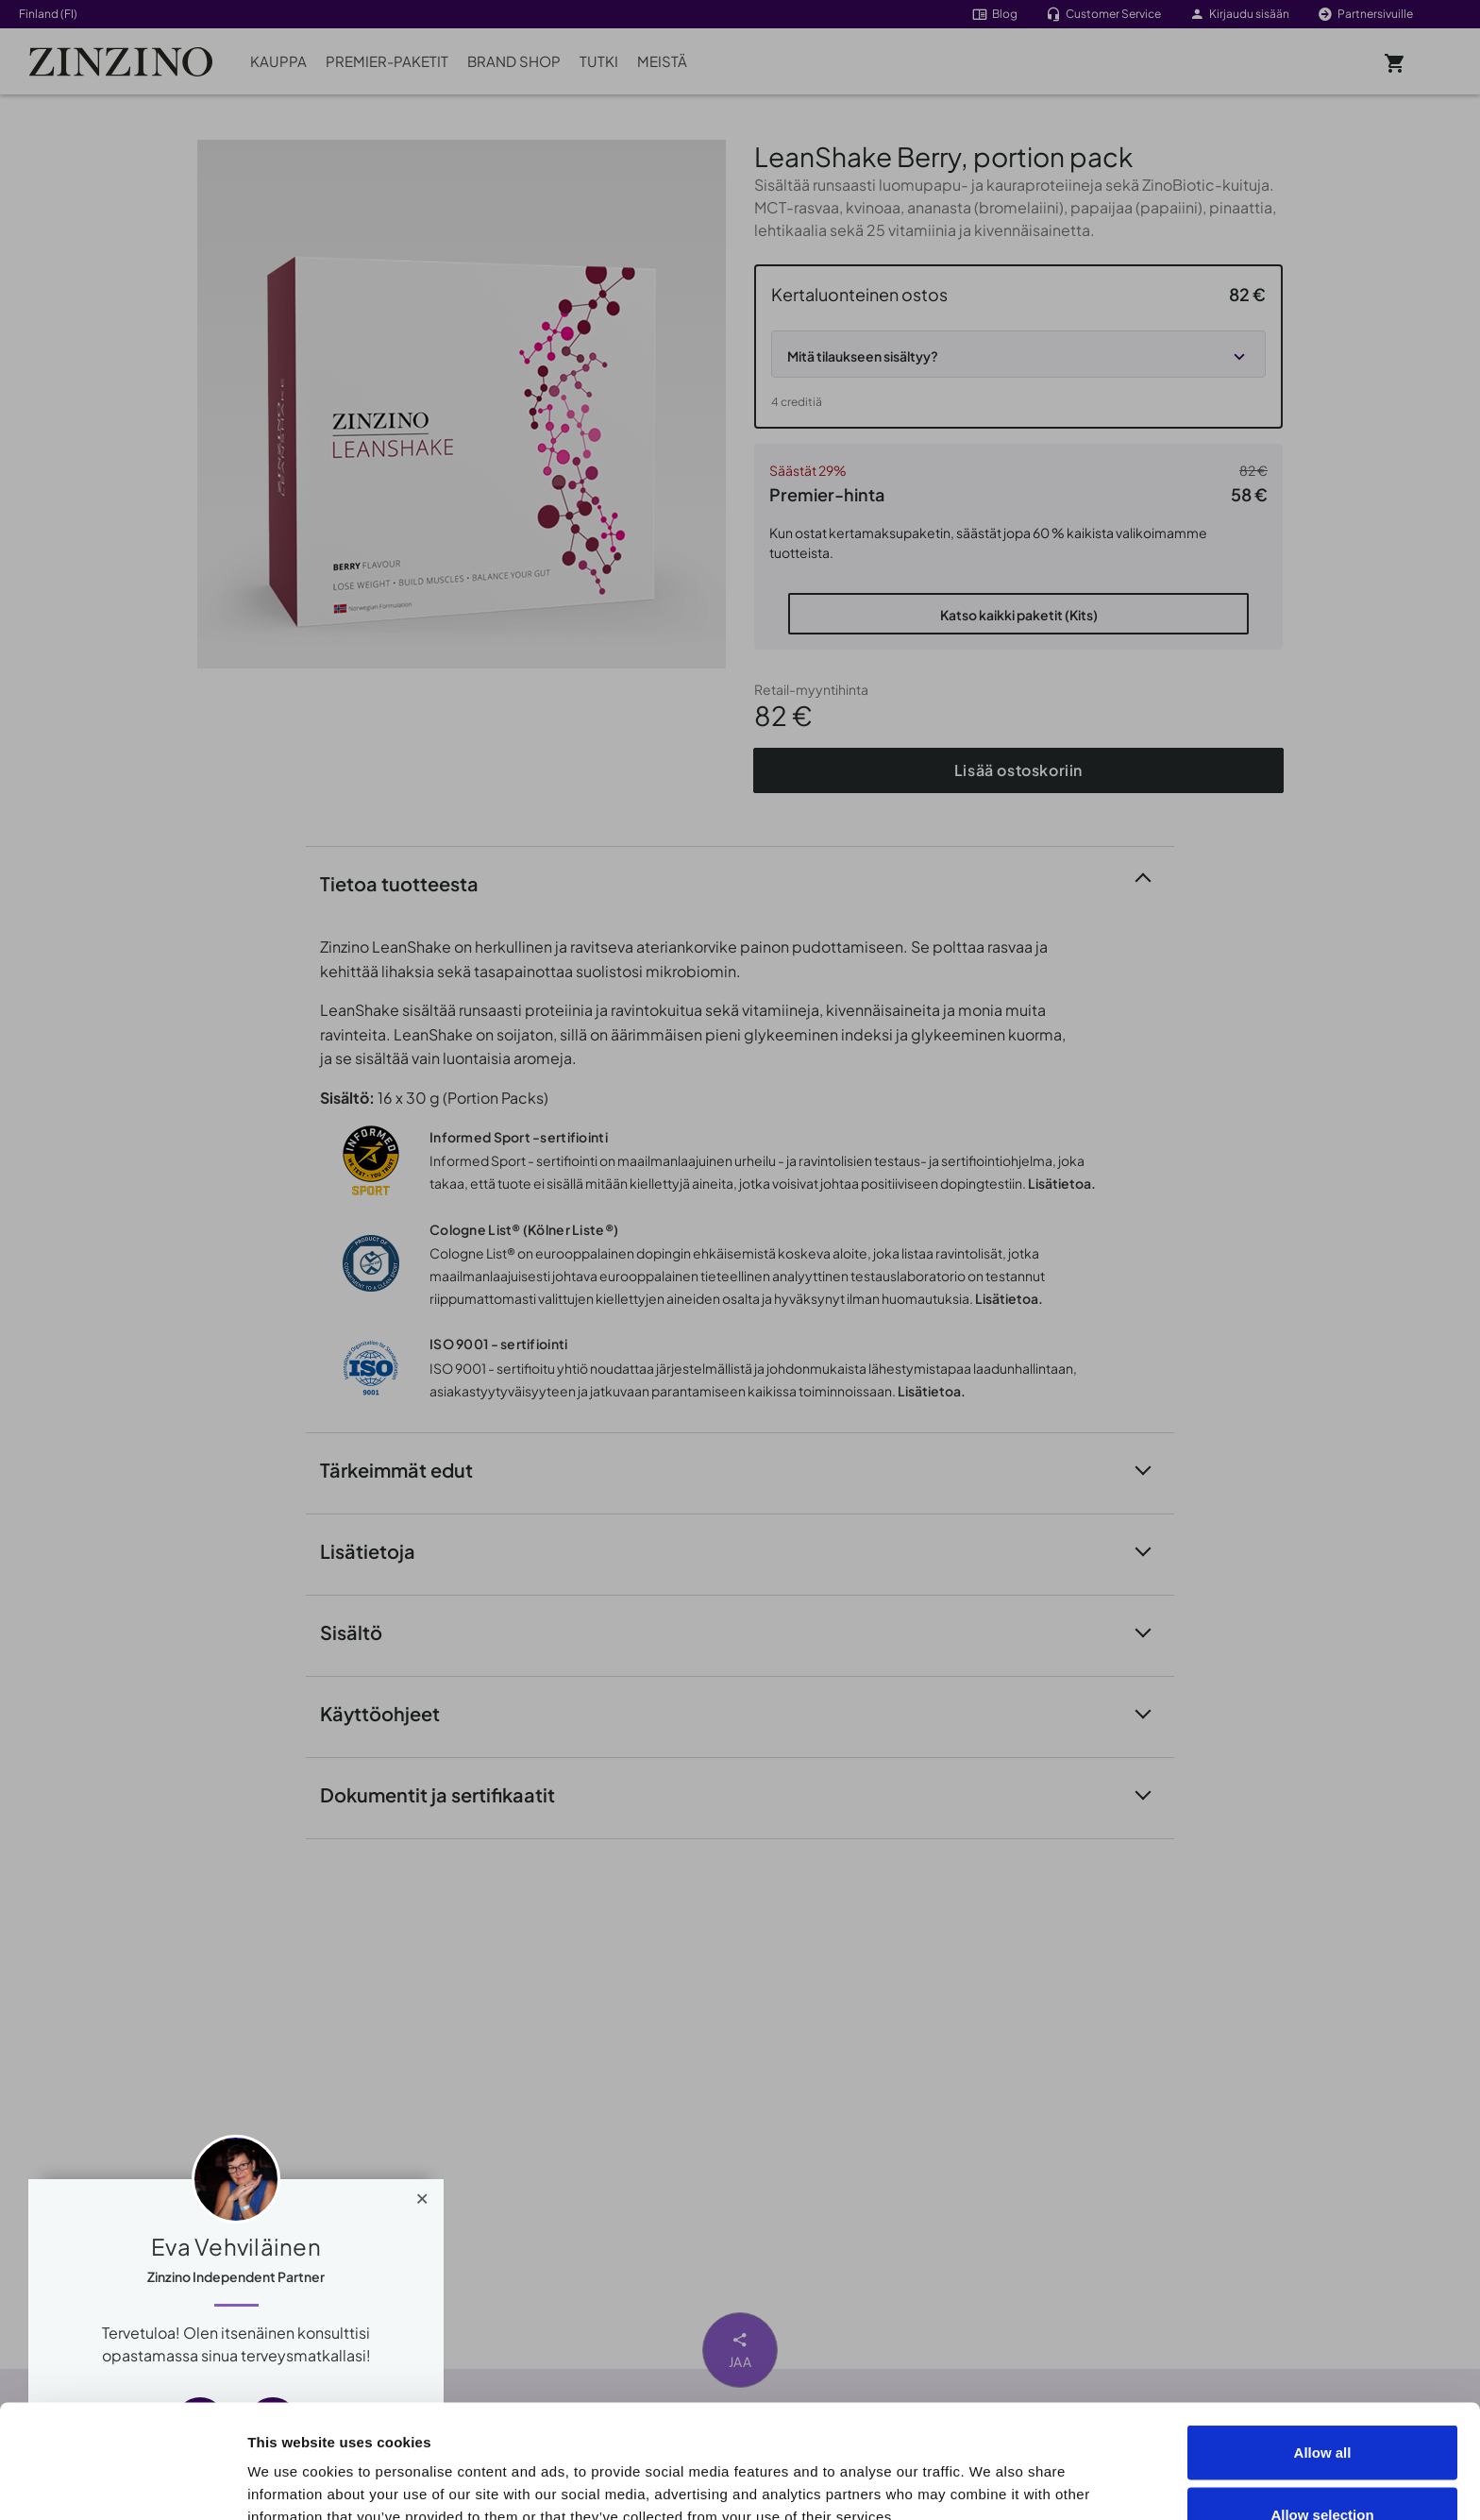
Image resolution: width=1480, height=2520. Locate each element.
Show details (1068, 2471)
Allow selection (1321, 2408)
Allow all (1323, 2346)
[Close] (422, 2194)
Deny (1322, 2469)
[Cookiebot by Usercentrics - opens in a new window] (122, 2483)
